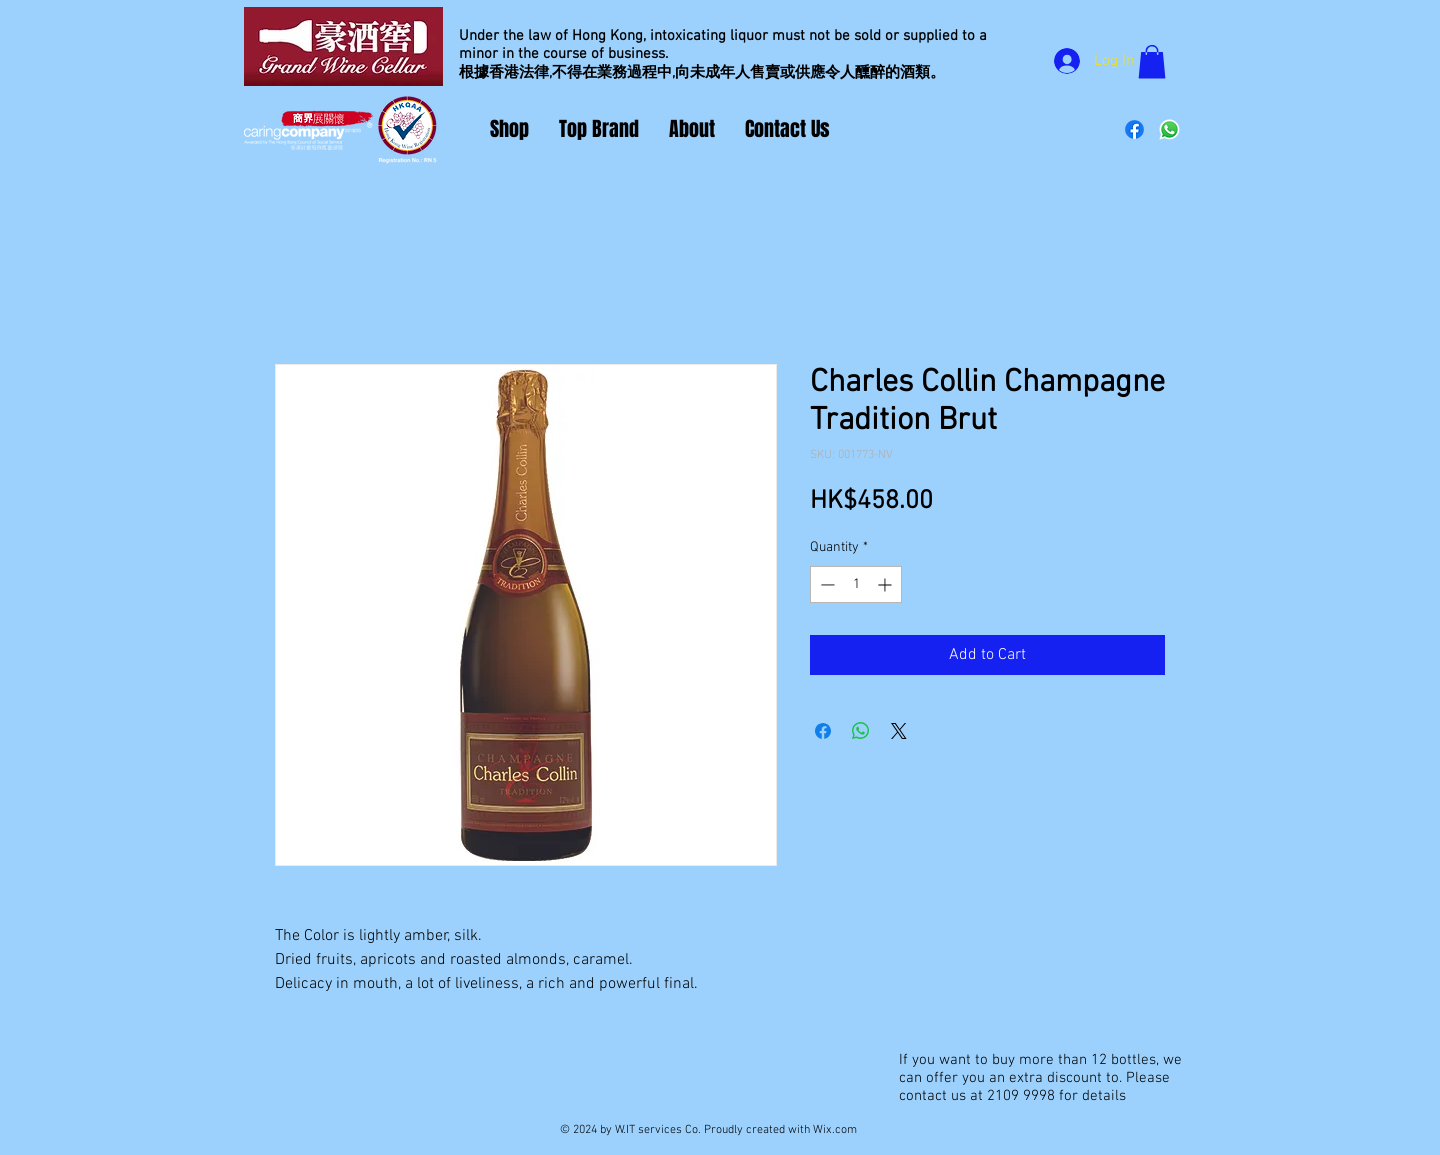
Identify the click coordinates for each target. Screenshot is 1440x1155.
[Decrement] (825, 584)
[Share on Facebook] (823, 731)
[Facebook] (1134, 129)
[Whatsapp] (1169, 129)
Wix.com (835, 1130)
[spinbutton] (856, 584)
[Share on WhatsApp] (861, 731)
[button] (1152, 61)
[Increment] (886, 584)
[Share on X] (899, 731)
